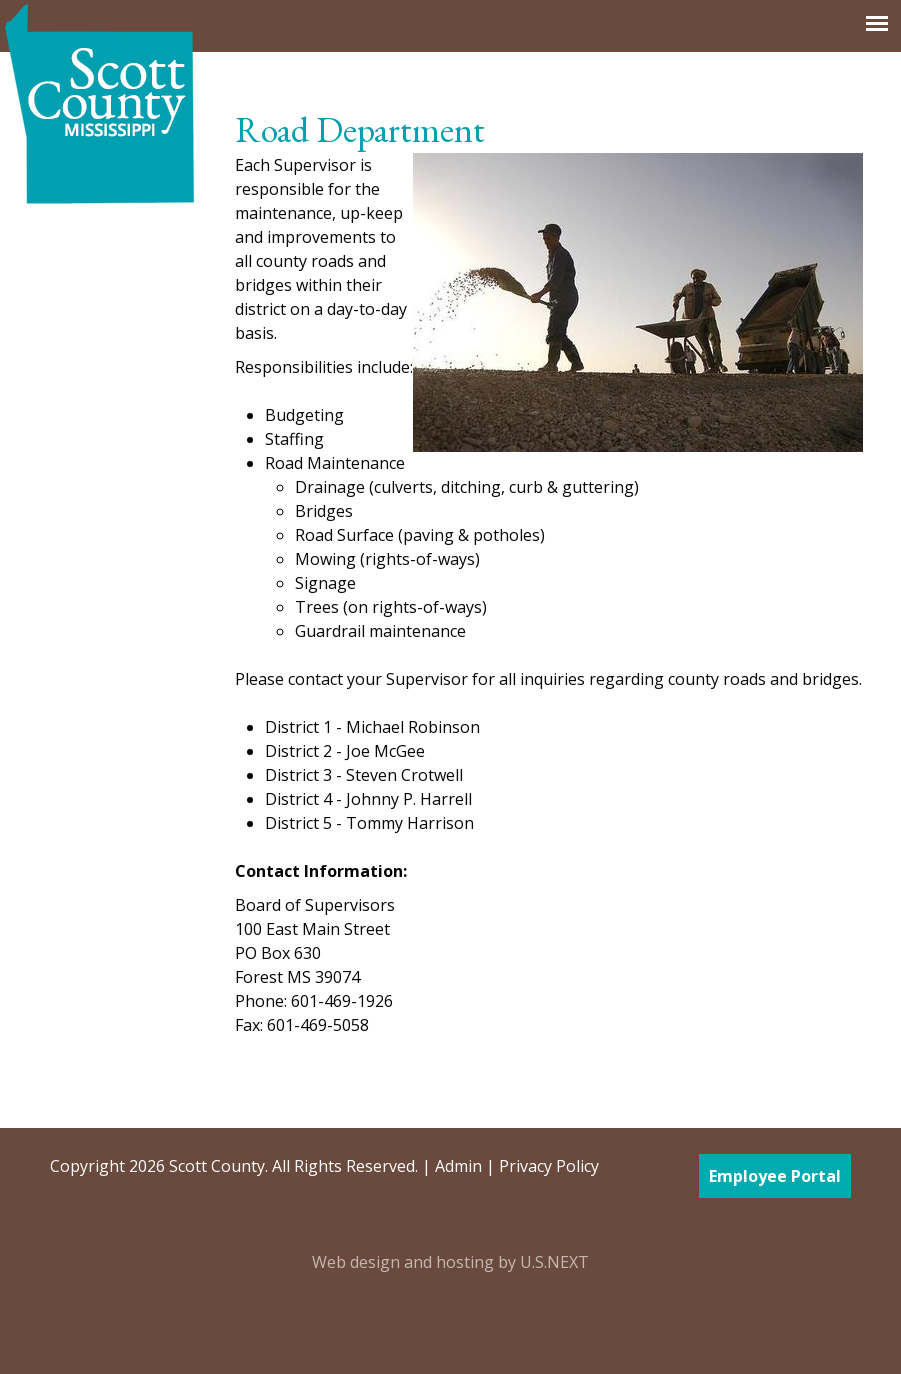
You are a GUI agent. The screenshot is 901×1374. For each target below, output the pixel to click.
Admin (458, 1166)
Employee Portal (775, 1176)
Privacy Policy (549, 1166)
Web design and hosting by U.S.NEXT (450, 1262)
